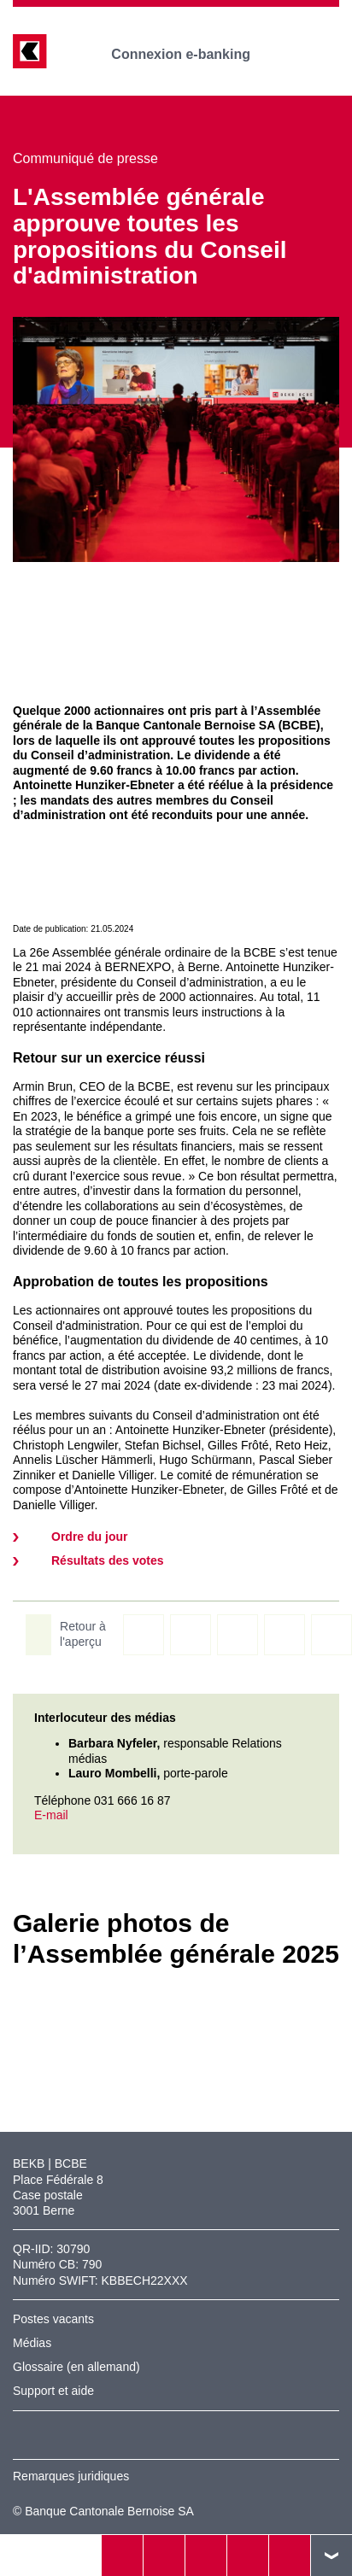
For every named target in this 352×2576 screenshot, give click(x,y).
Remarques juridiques (71, 2476)
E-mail (51, 1815)
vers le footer (331, 2555)
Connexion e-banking (192, 54)
